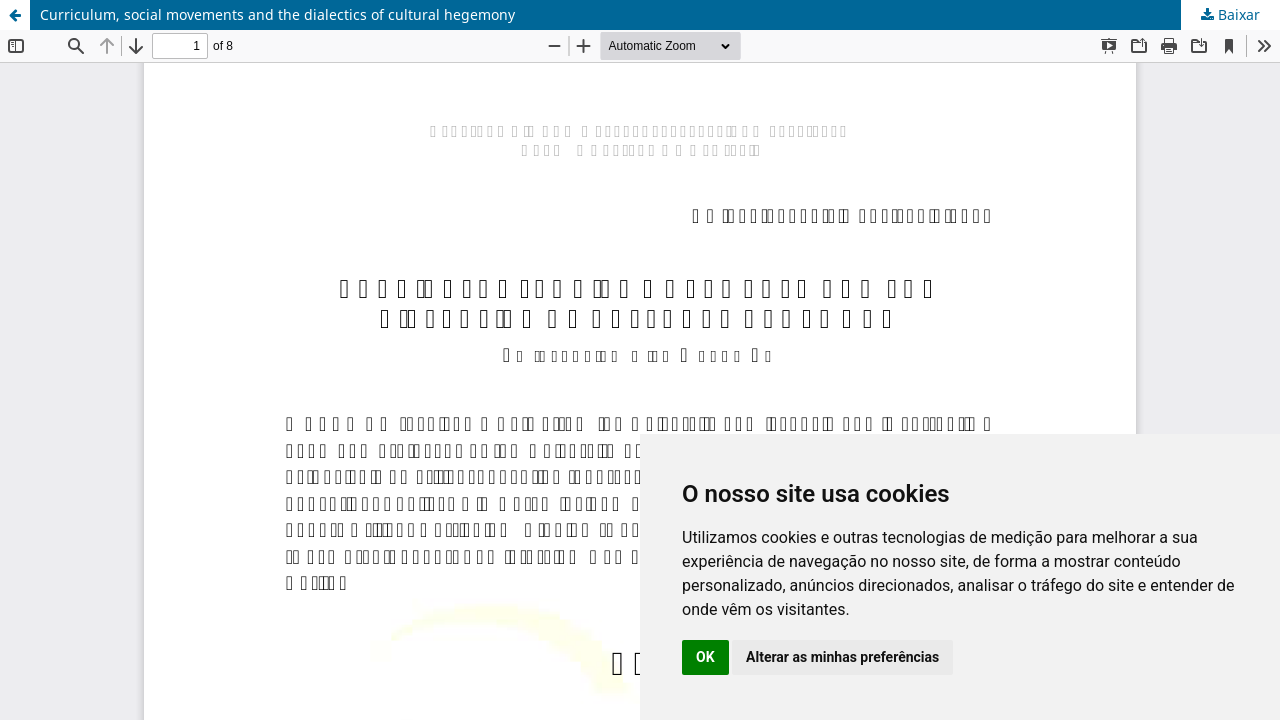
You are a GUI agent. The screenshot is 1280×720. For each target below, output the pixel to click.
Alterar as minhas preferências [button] (842, 657)
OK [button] (705, 657)
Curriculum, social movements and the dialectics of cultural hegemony (277, 14)
